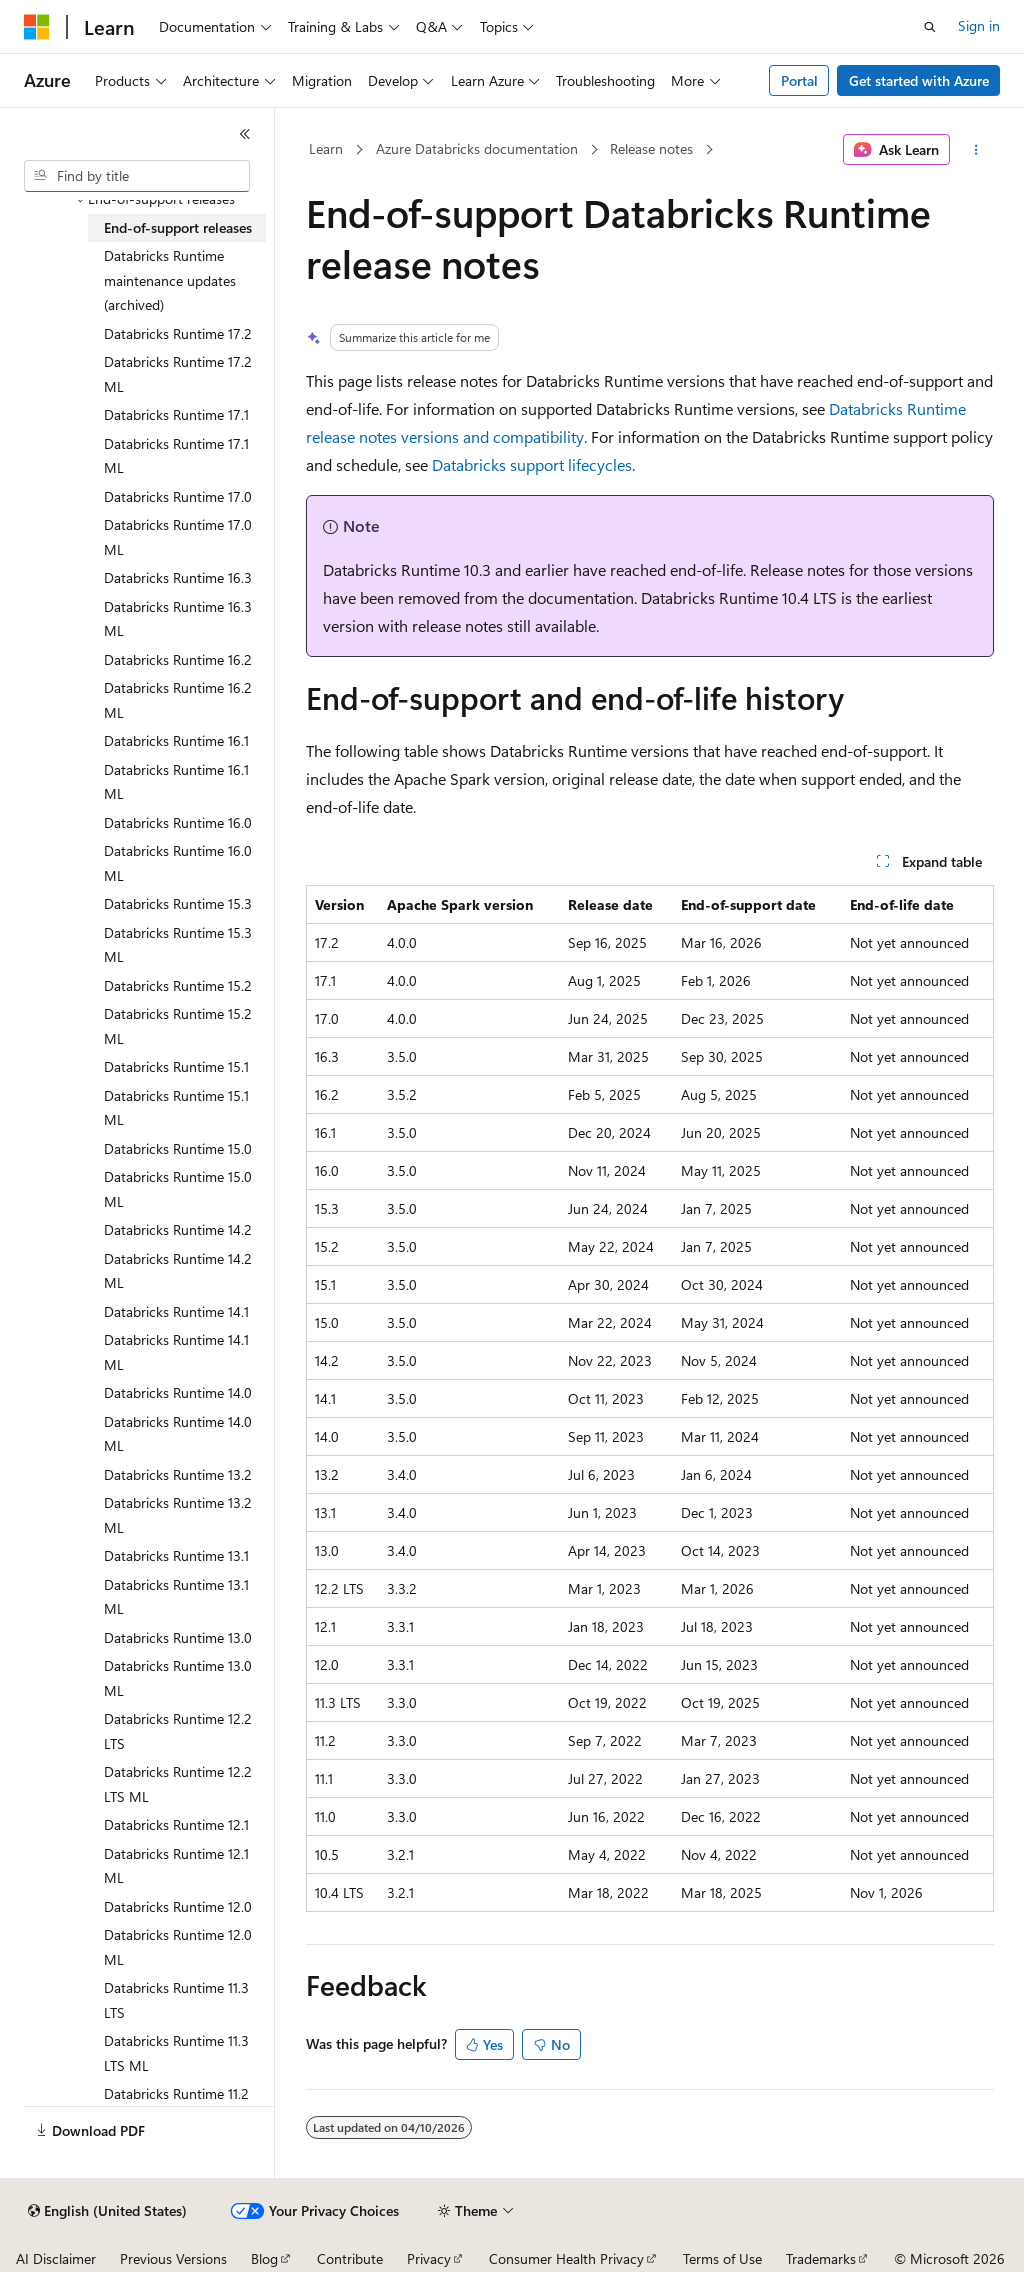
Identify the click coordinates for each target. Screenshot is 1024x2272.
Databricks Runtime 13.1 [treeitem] (176, 1555)
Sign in (979, 25)
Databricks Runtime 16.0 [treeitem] (178, 822)
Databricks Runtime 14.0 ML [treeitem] (178, 1434)
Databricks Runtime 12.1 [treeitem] (176, 1824)
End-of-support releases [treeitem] (178, 227)
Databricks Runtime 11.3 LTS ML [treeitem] (176, 2053)
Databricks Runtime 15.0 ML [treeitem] (178, 1189)
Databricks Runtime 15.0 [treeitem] (178, 1148)
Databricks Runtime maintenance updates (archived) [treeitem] (170, 280)
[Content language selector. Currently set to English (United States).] (107, 2211)
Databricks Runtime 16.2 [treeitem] (178, 659)
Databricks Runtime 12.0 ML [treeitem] (178, 1947)
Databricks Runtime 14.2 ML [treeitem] (178, 1271)
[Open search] (930, 27)
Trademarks (821, 2258)
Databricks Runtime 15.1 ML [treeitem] (176, 1108)
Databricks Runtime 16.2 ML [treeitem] (178, 700)
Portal (799, 80)
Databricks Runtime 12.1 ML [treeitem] (176, 1866)
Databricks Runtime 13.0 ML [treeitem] (178, 1678)
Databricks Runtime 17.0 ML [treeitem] (178, 537)
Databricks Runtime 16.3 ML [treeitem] (178, 619)
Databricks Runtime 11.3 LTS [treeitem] (176, 2000)
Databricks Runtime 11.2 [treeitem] (176, 2093)
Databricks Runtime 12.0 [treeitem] (178, 1906)
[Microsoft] (37, 27)
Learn (326, 148)
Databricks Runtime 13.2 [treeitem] (178, 1474)
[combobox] (137, 176)
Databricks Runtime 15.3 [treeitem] (178, 903)
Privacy (429, 2258)
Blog (264, 2258)
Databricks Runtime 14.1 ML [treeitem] (176, 1352)
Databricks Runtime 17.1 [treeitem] (176, 414)
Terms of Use (722, 2258)
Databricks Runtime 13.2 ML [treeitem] (178, 1515)
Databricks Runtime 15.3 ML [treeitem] (178, 945)
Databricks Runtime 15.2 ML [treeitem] (178, 1026)
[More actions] (975, 150)
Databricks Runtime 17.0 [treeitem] (178, 496)
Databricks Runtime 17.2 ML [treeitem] (178, 374)
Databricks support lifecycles (532, 464)
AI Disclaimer (56, 2258)
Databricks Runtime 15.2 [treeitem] (178, 985)
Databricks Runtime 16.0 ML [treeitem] (178, 863)
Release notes (651, 148)
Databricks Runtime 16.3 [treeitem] (178, 577)
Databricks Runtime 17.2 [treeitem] (178, 333)
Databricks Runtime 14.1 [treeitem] (176, 1311)
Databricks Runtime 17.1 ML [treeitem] (176, 456)
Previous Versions (173, 2258)
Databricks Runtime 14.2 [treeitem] (178, 1229)
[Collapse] (245, 134)
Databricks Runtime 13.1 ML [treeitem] (176, 1597)
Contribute (350, 2258)
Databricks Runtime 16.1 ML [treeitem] (176, 782)
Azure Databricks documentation (477, 148)
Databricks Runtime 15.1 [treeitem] (176, 1066)
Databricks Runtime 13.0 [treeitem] (178, 1637)
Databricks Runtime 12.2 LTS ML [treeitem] (178, 1784)
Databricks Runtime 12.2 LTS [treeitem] (178, 1731)
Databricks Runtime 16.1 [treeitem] (176, 740)
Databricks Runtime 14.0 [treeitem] (178, 1392)
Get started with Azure (919, 80)
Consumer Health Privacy (566, 2258)
